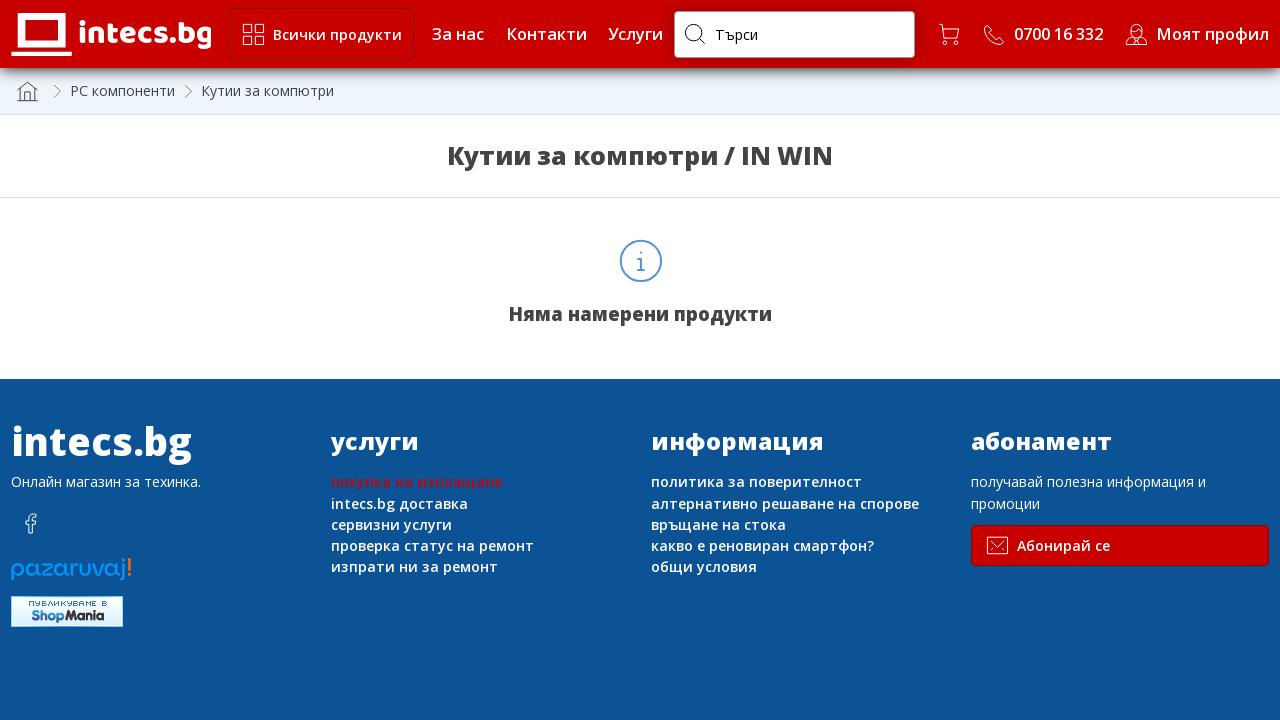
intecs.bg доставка (399, 503)
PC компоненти (122, 90)
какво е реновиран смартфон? (762, 545)
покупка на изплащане (416, 481)
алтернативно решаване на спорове (785, 503)
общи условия (704, 566)
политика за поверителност (756, 481)
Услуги (635, 34)
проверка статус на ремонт (432, 545)
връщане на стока (718, 524)
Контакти (546, 34)
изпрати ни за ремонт (414, 566)
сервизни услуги (391, 524)
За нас (458, 34)
